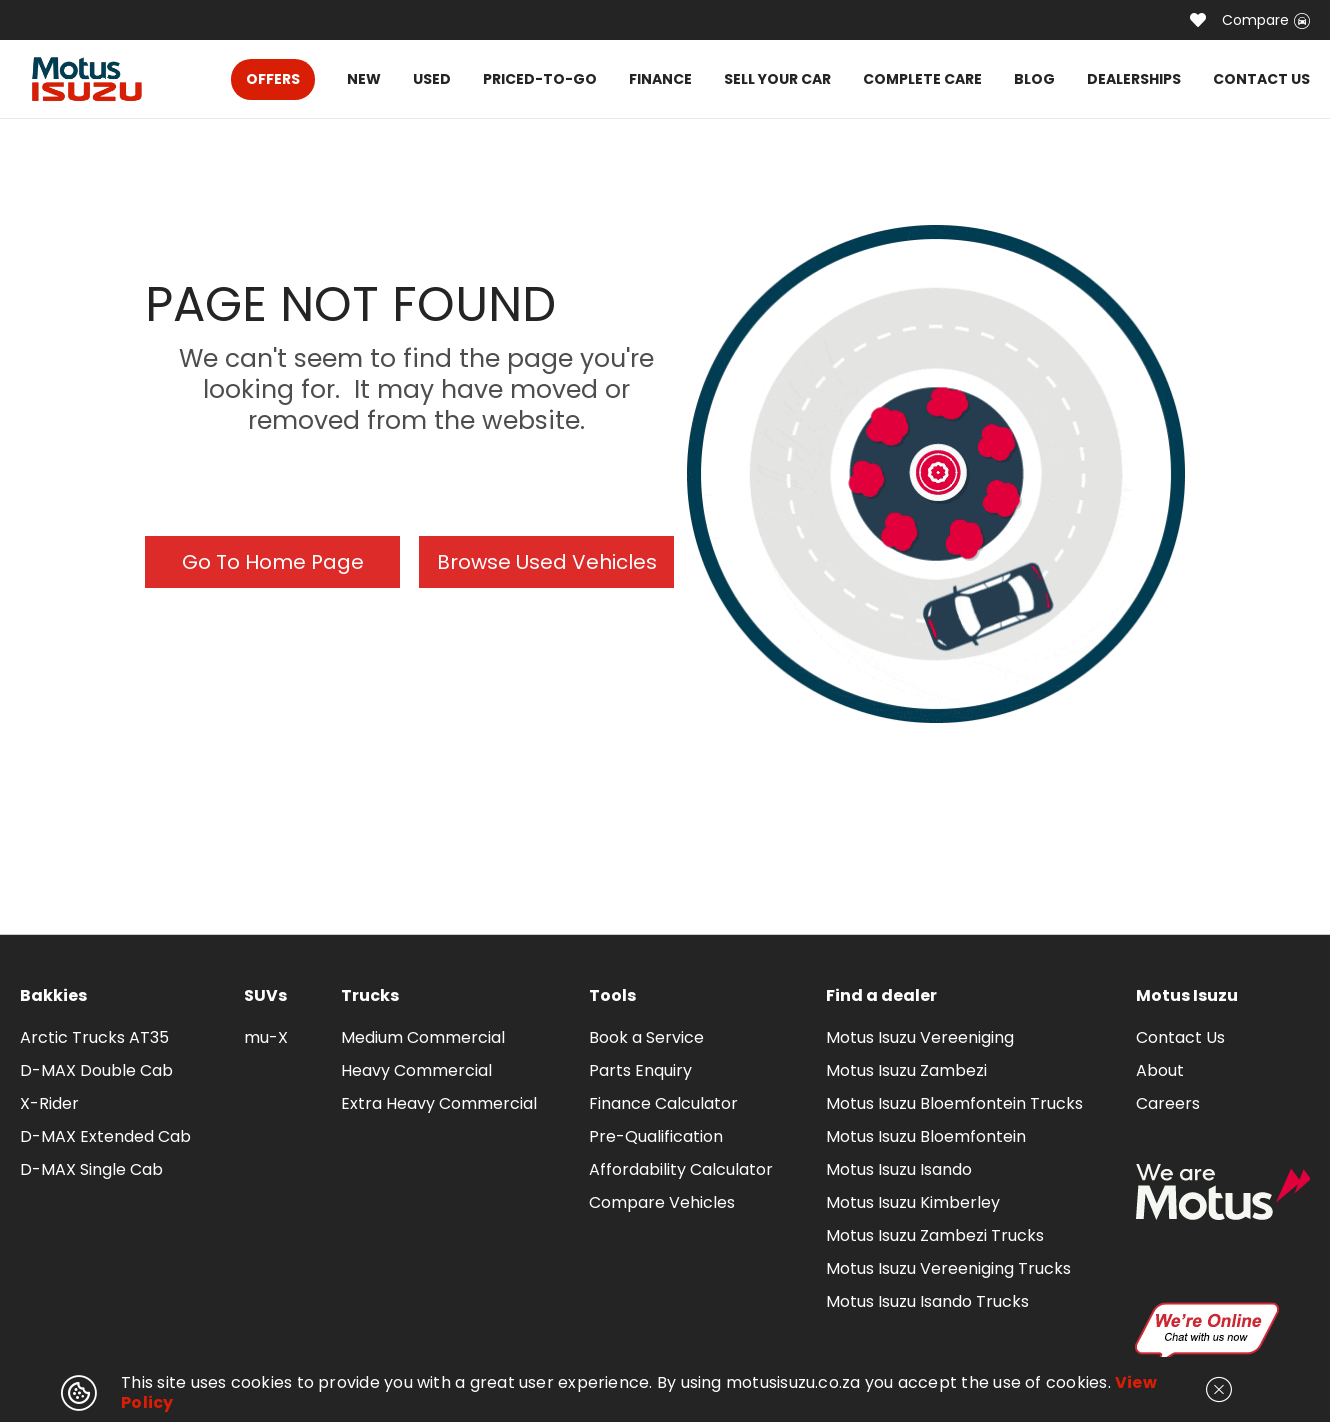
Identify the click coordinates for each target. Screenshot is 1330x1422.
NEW (364, 79)
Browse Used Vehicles (547, 562)
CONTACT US (1261, 79)
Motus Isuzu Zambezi (906, 1070)
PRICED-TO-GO (540, 79)
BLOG (1034, 79)
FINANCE (660, 79)
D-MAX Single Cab (91, 1169)
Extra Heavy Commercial (439, 1103)
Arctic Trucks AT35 (94, 1037)
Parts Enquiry (640, 1070)
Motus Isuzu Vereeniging (920, 1037)
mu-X (266, 1037)
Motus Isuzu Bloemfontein (926, 1136)
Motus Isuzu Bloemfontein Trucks (954, 1103)
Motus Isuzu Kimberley (913, 1202)
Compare (1266, 20)
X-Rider (49, 1103)
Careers (1168, 1103)
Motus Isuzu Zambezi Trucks (935, 1235)
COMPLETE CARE (922, 79)
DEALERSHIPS (1134, 79)
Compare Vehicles (662, 1202)
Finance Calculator (663, 1103)
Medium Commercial (423, 1037)
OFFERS (273, 79)
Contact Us (1180, 1037)
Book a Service (646, 1037)
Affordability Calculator (681, 1169)
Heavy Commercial (416, 1070)
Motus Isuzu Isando (899, 1169)
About (1160, 1070)
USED (432, 79)
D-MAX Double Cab (96, 1070)
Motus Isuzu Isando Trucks (927, 1301)
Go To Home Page (273, 562)
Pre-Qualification (656, 1136)
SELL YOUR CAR (777, 79)
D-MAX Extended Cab (105, 1136)
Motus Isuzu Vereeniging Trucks (948, 1268)
